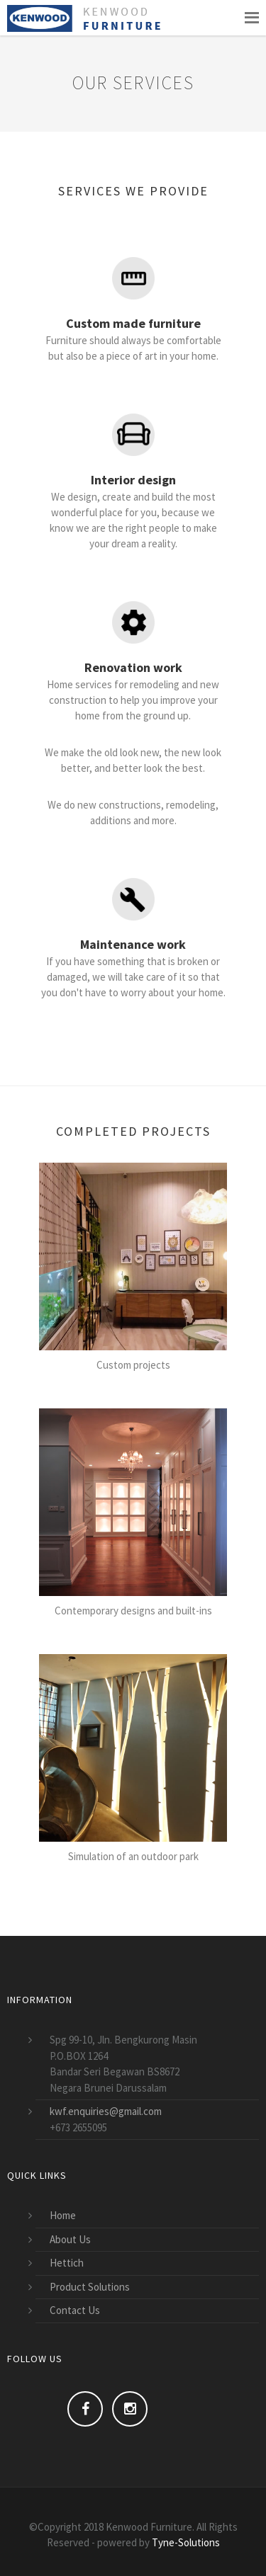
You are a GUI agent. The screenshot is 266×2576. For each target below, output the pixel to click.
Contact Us (75, 2310)
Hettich (67, 2262)
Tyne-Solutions (186, 2542)
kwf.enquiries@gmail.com (106, 2111)
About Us (70, 2239)
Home (63, 2215)
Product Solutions (90, 2286)
